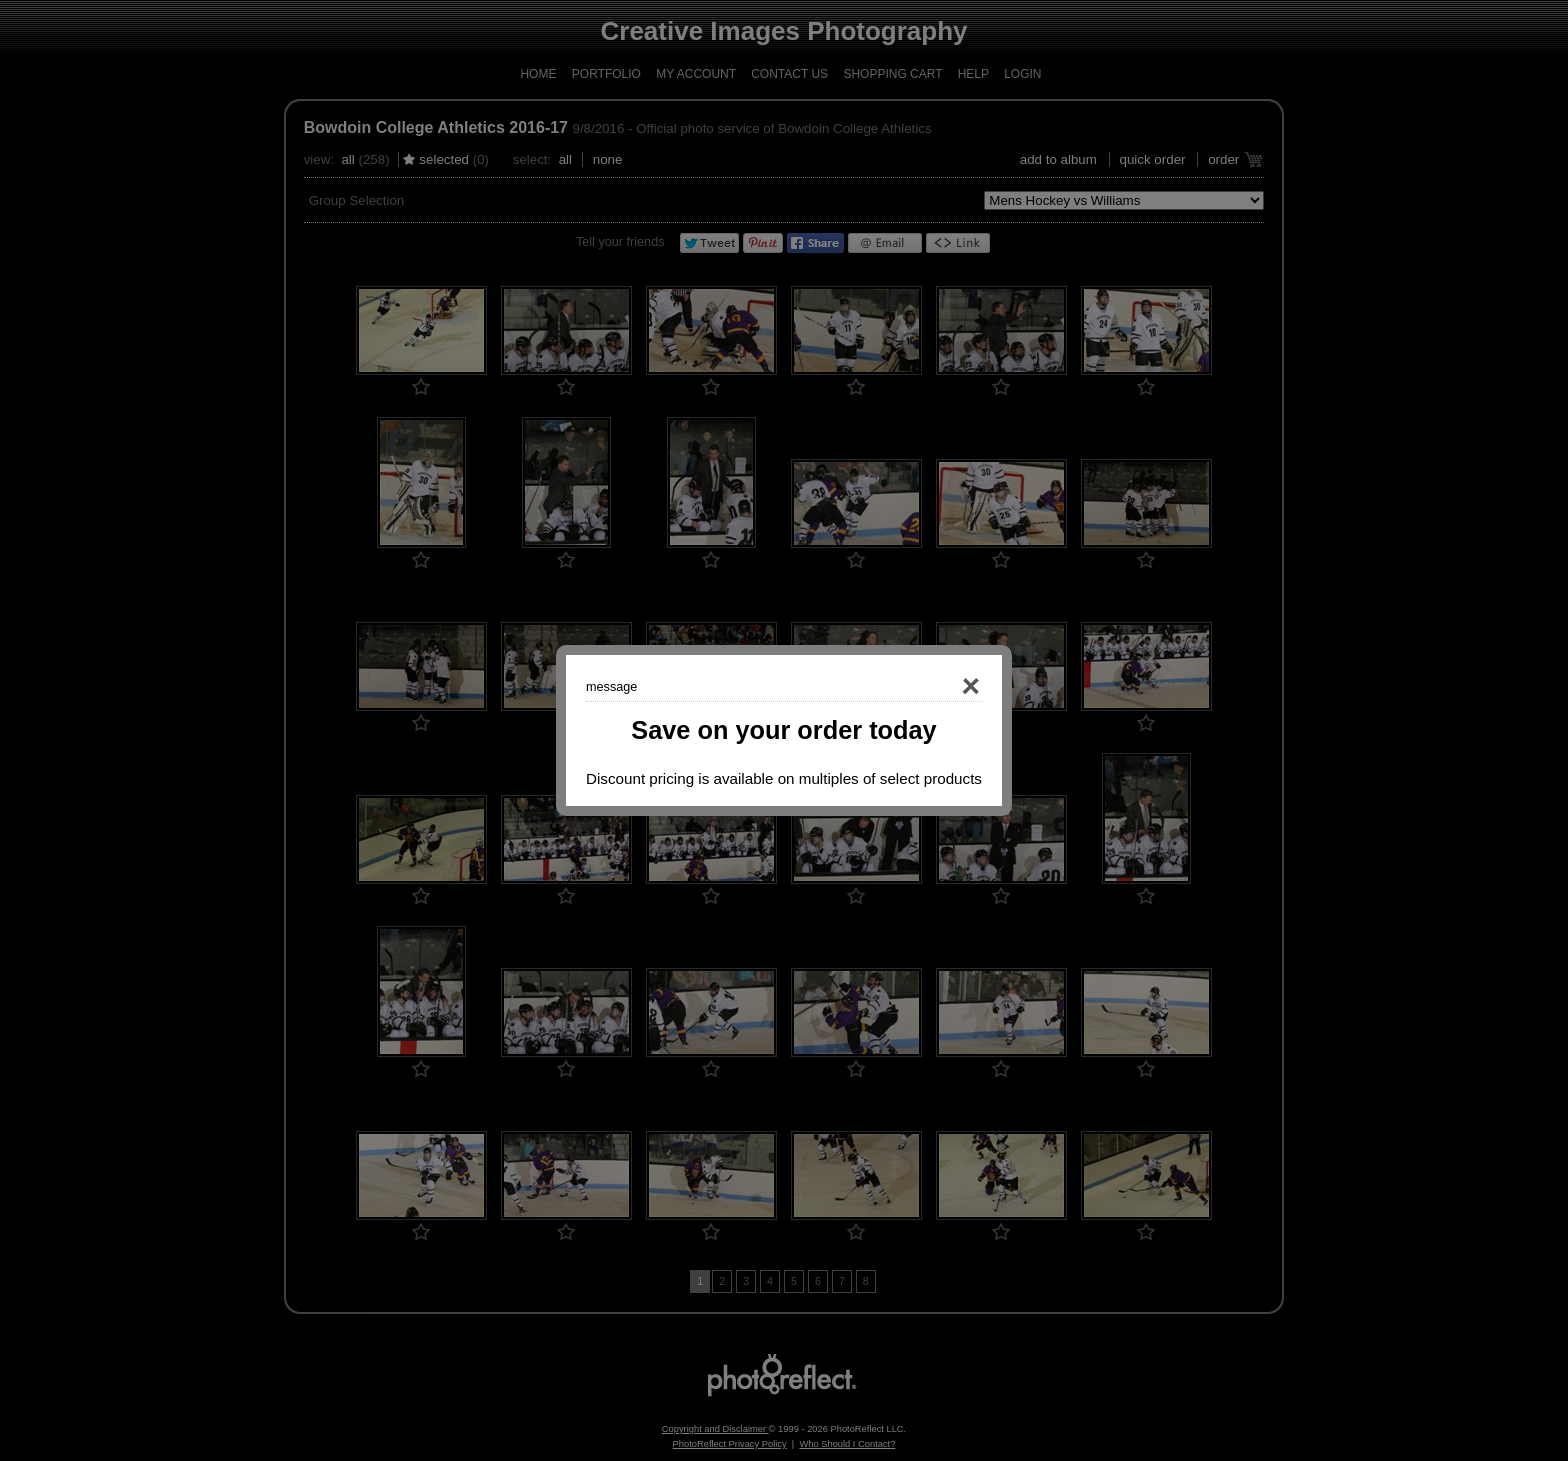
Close (942, 687)
